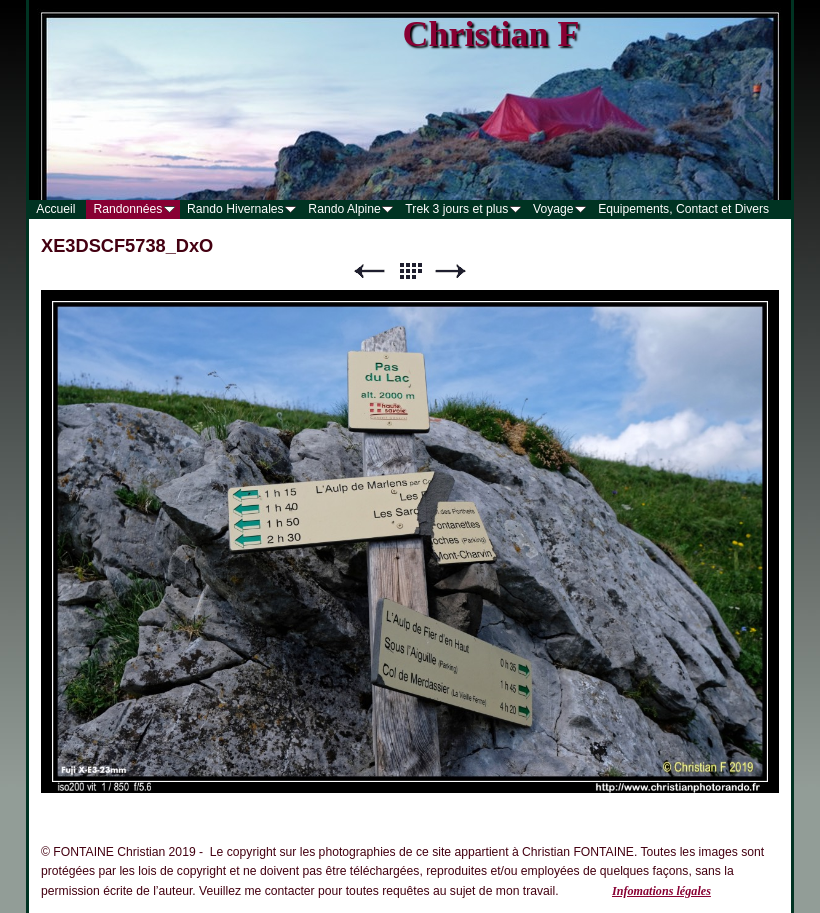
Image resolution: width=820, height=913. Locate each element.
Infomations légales (661, 891)
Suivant (451, 271)
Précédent (369, 271)
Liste (410, 271)
